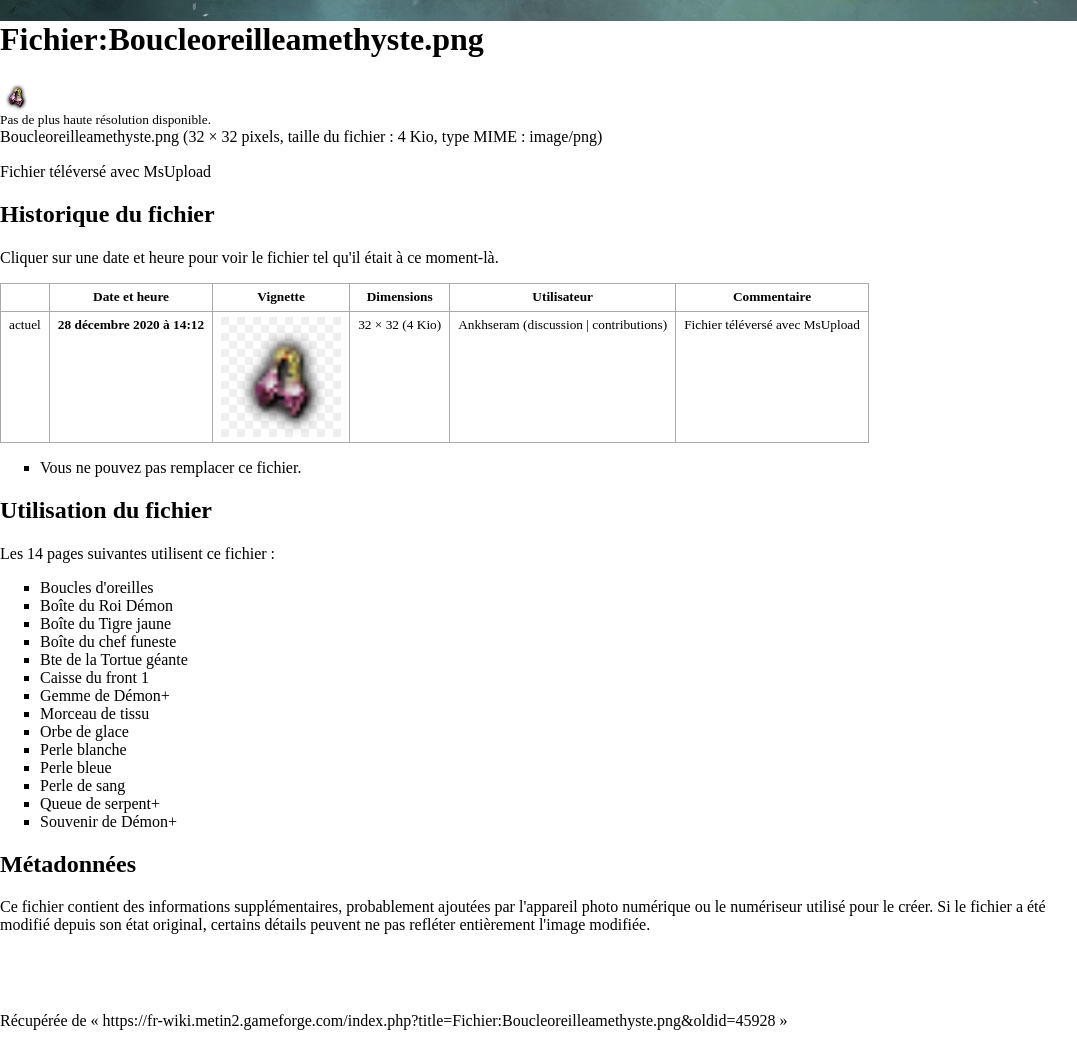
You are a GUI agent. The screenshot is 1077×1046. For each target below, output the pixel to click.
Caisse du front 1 (94, 677)
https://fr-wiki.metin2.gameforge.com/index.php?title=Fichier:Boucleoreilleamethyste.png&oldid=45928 (439, 1020)
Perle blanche (83, 749)
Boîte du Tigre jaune (105, 623)
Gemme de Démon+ (105, 695)
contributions (627, 324)
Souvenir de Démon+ (108, 821)
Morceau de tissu (94, 713)
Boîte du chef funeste (108, 641)
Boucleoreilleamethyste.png (89, 136)
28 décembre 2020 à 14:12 (131, 324)
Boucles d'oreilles (97, 587)
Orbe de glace (84, 731)
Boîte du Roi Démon (106, 605)
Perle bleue (76, 767)
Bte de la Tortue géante (114, 659)
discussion (555, 324)
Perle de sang (82, 785)
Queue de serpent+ (100, 803)
